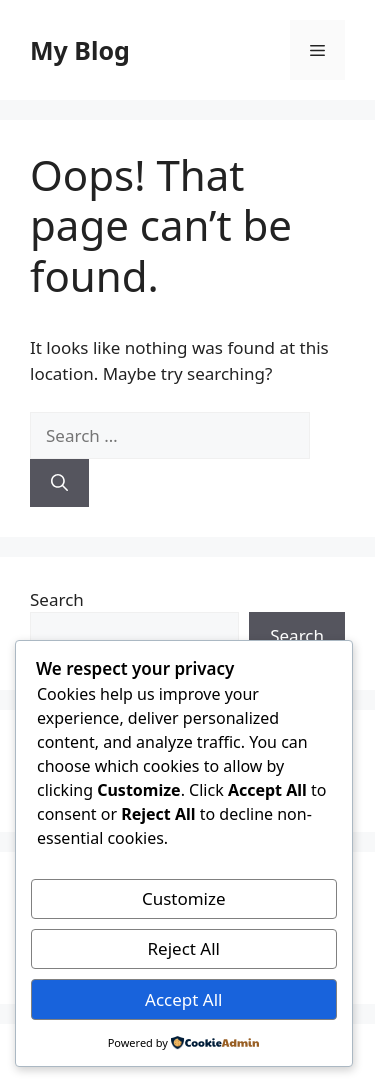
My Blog (80, 50)
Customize (184, 898)
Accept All (183, 999)
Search (57, 599)
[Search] (59, 483)
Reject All (184, 948)
